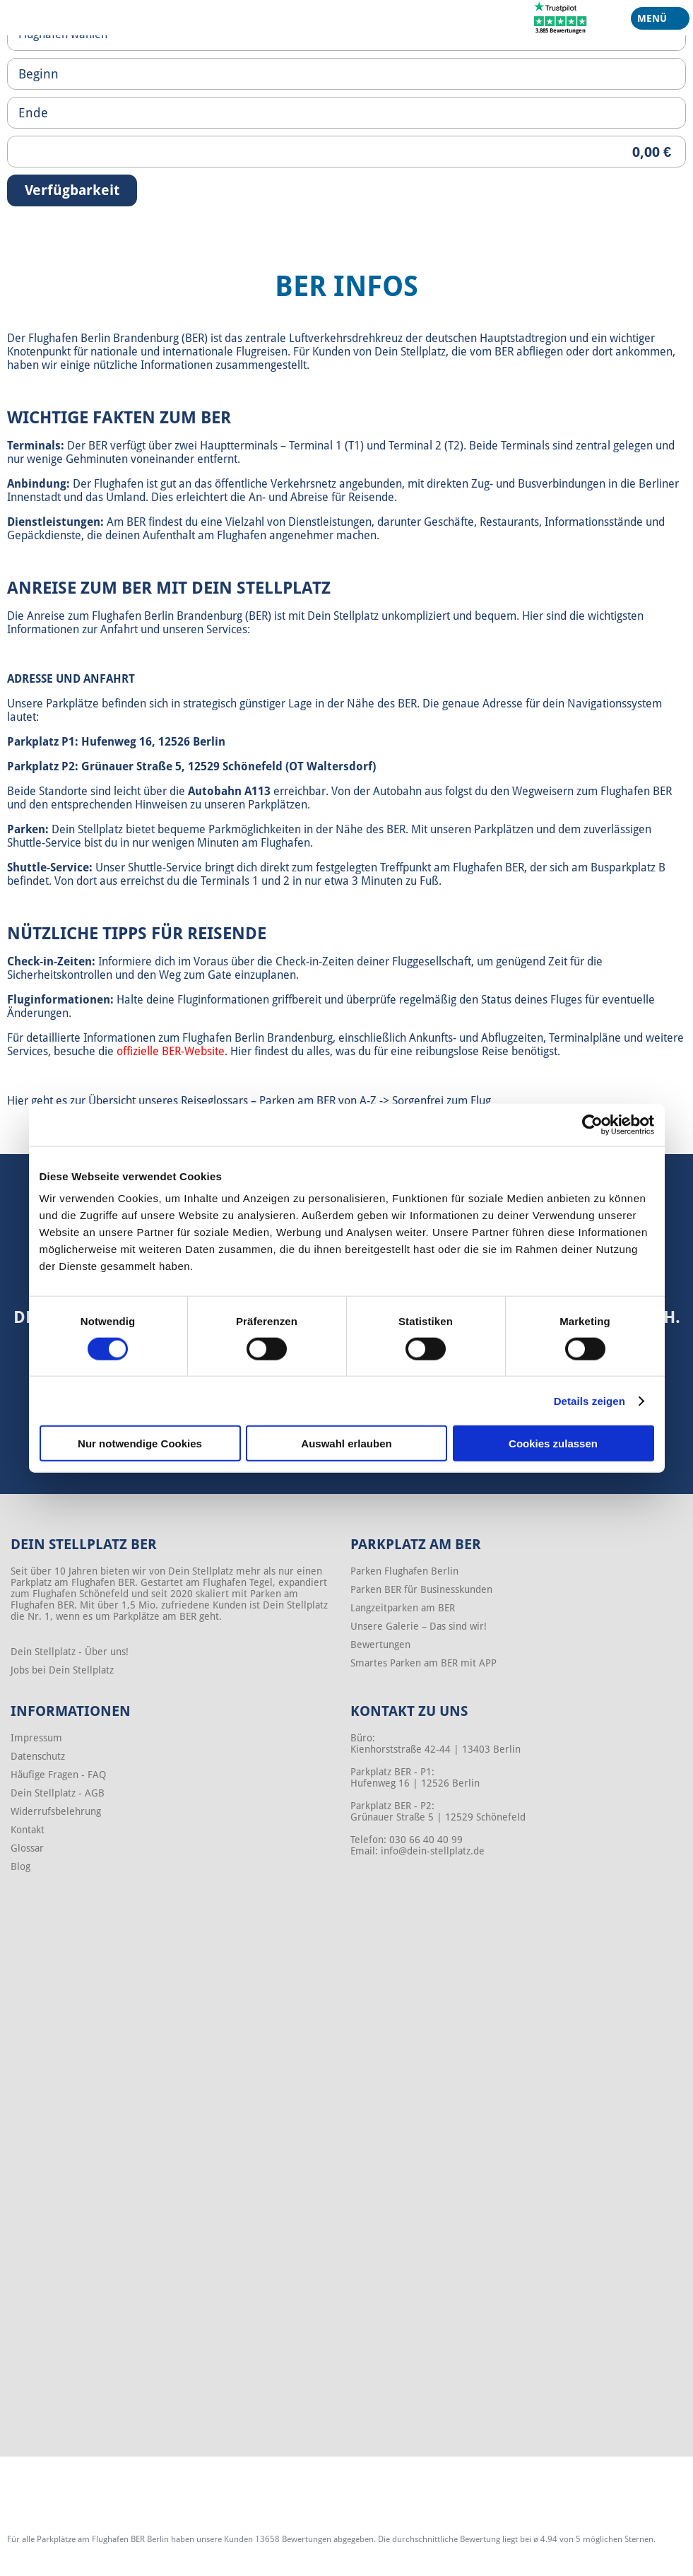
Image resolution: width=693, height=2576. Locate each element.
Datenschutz (38, 1756)
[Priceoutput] (346, 151)
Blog (20, 1866)
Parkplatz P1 (41, 741)
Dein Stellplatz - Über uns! (70, 1651)
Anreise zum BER (79, 588)
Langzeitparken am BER (402, 1607)
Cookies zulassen (553, 1443)
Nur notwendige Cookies (140, 1443)
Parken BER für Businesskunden (421, 1589)
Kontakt (28, 1829)
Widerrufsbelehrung (56, 1811)
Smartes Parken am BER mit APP (423, 1663)
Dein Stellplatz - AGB (58, 1793)
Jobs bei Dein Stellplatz (62, 1670)
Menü (655, 21)
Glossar (27, 1848)
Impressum (36, 1737)
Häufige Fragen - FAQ (58, 1774)
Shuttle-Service (48, 867)
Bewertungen (380, 1644)
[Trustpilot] (560, 17)
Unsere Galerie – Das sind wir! (418, 1626)
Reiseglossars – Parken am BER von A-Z (279, 1100)
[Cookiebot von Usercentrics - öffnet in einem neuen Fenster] (592, 1124)
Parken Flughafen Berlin (404, 1571)
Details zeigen (589, 1400)
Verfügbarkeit (72, 190)
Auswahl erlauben (346, 1443)
